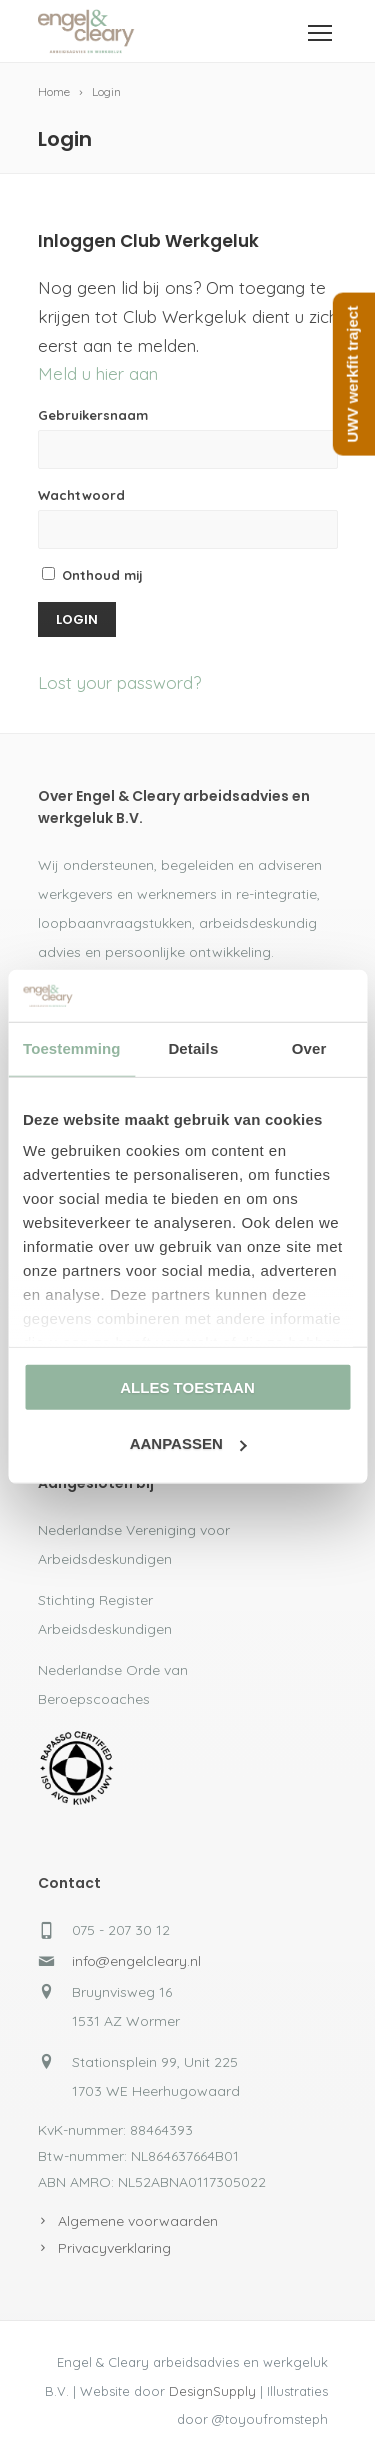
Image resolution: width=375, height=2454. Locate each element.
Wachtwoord (81, 495)
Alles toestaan (187, 1387)
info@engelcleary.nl (136, 1961)
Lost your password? (119, 682)
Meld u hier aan (98, 373)
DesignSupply (212, 2391)
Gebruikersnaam (93, 415)
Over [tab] (309, 1048)
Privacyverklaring (114, 2248)
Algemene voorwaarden (138, 2221)
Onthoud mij (92, 575)
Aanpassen (188, 1443)
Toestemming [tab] (72, 1048)
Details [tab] (193, 1048)
